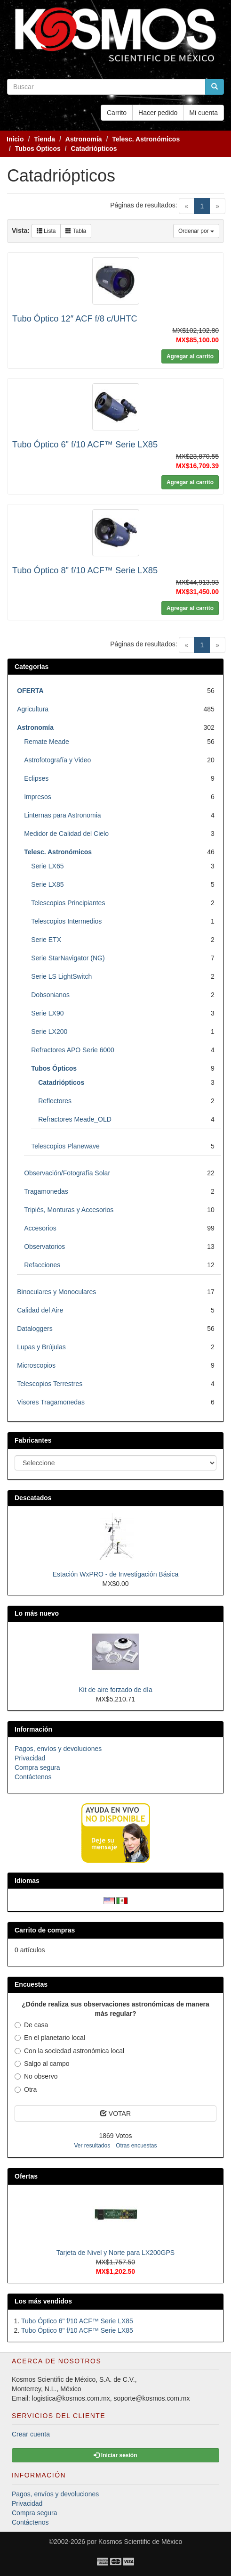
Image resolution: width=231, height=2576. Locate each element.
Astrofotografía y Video (57, 760)
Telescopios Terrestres (49, 1383)
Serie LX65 (47, 866)
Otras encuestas (136, 2145)
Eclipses (36, 778)
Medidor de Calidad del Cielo (66, 833)
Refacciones (42, 1265)
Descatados (33, 1498)
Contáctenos (33, 1777)
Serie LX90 (47, 1013)
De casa (31, 2025)
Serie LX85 (47, 884)
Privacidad (30, 1758)
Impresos (37, 797)
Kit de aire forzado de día (115, 1689)
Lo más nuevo (37, 1613)
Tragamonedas (46, 1191)
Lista (46, 231)
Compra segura (37, 1767)
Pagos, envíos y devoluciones (58, 1748)
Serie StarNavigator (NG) (67, 958)
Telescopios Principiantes (68, 903)
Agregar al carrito (190, 356)
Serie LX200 (49, 1031)
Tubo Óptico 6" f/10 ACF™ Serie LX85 (85, 444)
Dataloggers (35, 1328)
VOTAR (115, 2113)
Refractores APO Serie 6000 (72, 1050)
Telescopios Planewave (65, 1146)
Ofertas (26, 2176)
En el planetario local (50, 2037)
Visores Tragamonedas (51, 1402)
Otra (26, 2089)
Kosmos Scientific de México (140, 2541)
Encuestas (31, 1984)
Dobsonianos (50, 995)
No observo (36, 2076)
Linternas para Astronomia (62, 815)
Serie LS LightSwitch (61, 976)
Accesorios (40, 1228)
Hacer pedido (157, 112)
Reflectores (55, 1101)
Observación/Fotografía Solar (67, 1173)
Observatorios (44, 1246)
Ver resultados (92, 2145)
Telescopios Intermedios (66, 921)
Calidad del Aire (40, 1310)
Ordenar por (196, 231)
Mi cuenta (203, 112)
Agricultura (32, 709)
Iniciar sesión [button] (115, 2455)
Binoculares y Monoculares (56, 1292)
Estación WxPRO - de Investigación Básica (116, 1574)
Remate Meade (46, 741)
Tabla (75, 231)
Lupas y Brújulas (41, 1347)
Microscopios (36, 1365)
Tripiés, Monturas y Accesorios (68, 1210)
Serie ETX (46, 939)
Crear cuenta (31, 2434)
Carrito (117, 112)
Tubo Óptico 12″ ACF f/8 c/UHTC (74, 318)
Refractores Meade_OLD (75, 1119)
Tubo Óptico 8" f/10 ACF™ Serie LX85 (85, 570)
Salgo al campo (42, 2063)
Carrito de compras (45, 1930)
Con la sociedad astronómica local (69, 2051)
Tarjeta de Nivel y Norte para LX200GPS (115, 2252)
